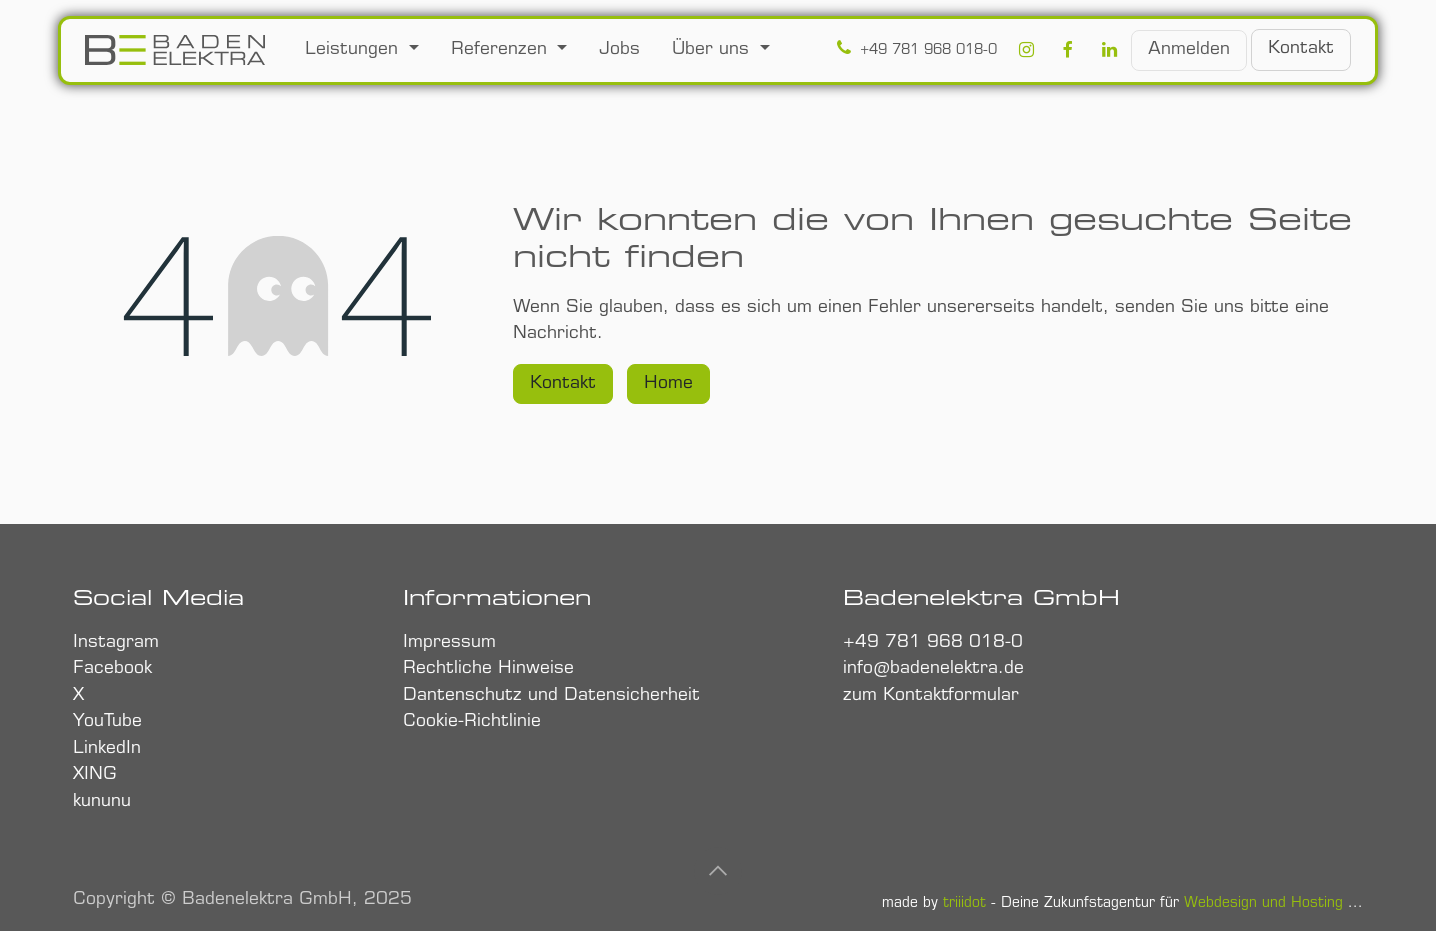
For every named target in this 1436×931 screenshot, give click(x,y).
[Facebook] (1067, 50)
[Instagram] (1026, 50)
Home (668, 384)
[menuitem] (362, 50)
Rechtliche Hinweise (491, 669)
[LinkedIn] (1109, 50)
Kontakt (563, 384)
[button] (718, 871)
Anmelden (1189, 50)
